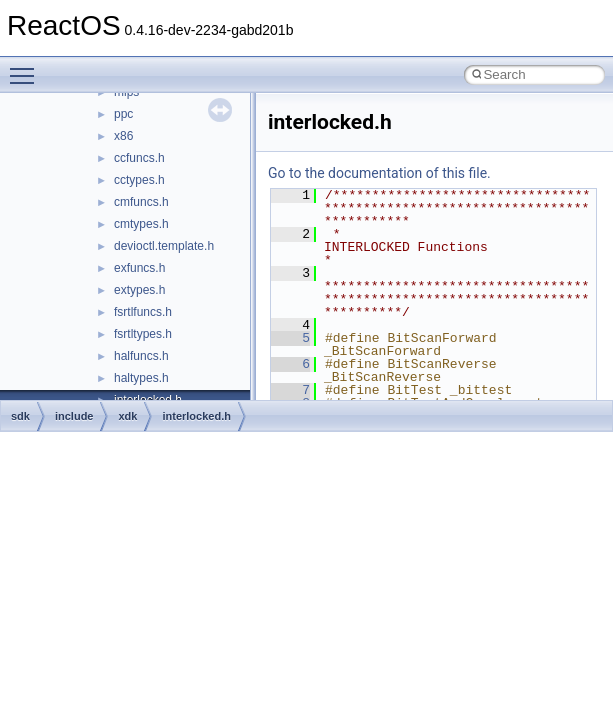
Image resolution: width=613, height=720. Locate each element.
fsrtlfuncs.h (143, 312)
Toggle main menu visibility (27, 67)
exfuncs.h (139, 268)
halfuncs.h (141, 356)
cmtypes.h (141, 224)
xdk (127, 416)
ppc (123, 114)
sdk (20, 416)
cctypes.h (139, 180)
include (74, 416)
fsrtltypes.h (143, 334)
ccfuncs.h (139, 158)
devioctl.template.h (164, 246)
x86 (123, 136)
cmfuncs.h (141, 202)
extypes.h (139, 290)
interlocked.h (196, 416)
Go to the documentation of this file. (379, 173)
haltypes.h (141, 378)
